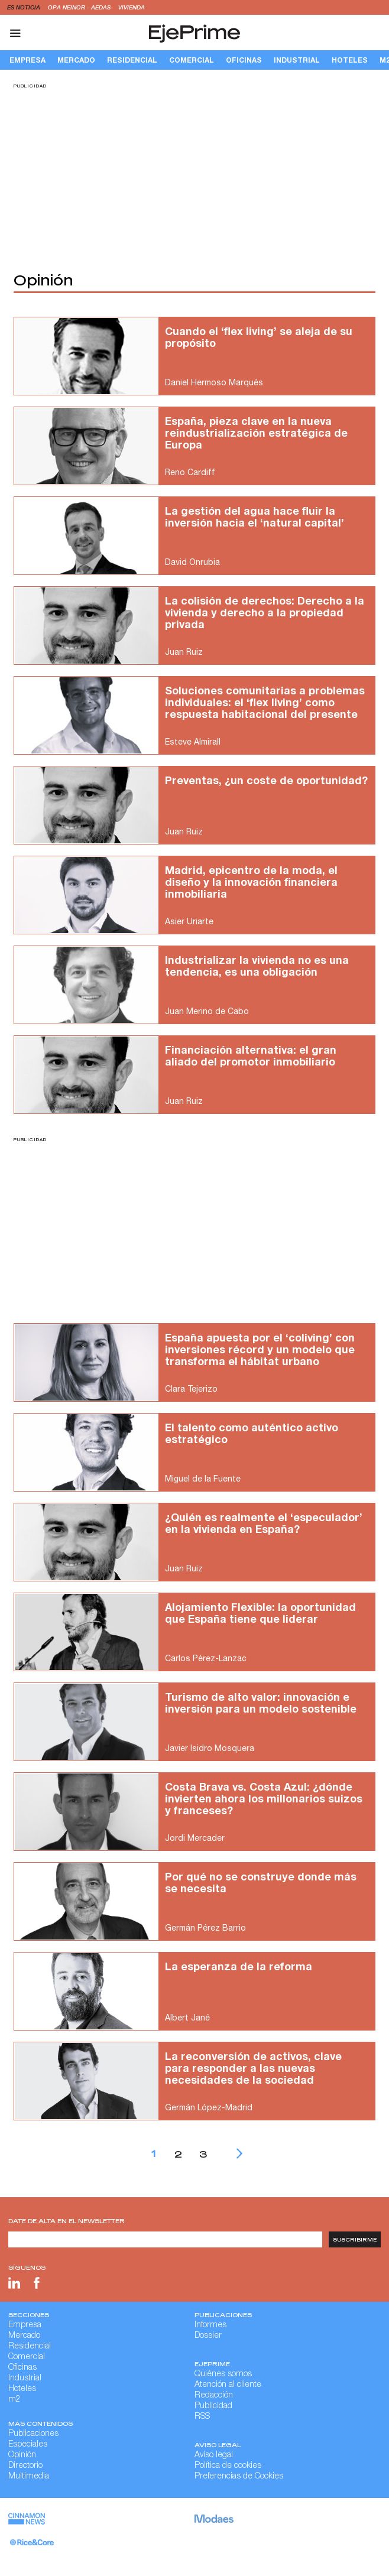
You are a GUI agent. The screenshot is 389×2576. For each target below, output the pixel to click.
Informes (210, 2325)
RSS (202, 2417)
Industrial (297, 60)
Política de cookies (227, 2466)
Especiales (27, 2445)
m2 (14, 2400)
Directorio (25, 2466)
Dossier (208, 2336)
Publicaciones (33, 2434)
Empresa (27, 60)
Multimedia (28, 2477)
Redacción (213, 2396)
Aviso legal (213, 2455)
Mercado (76, 60)
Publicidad (213, 2406)
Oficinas (244, 60)
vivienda (131, 7)
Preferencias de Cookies (238, 2477)
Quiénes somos (223, 2374)
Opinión (22, 2455)
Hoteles (350, 60)
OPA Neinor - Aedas (80, 7)
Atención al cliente (227, 2385)
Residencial (132, 60)
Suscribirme (355, 2239)
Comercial (191, 60)
